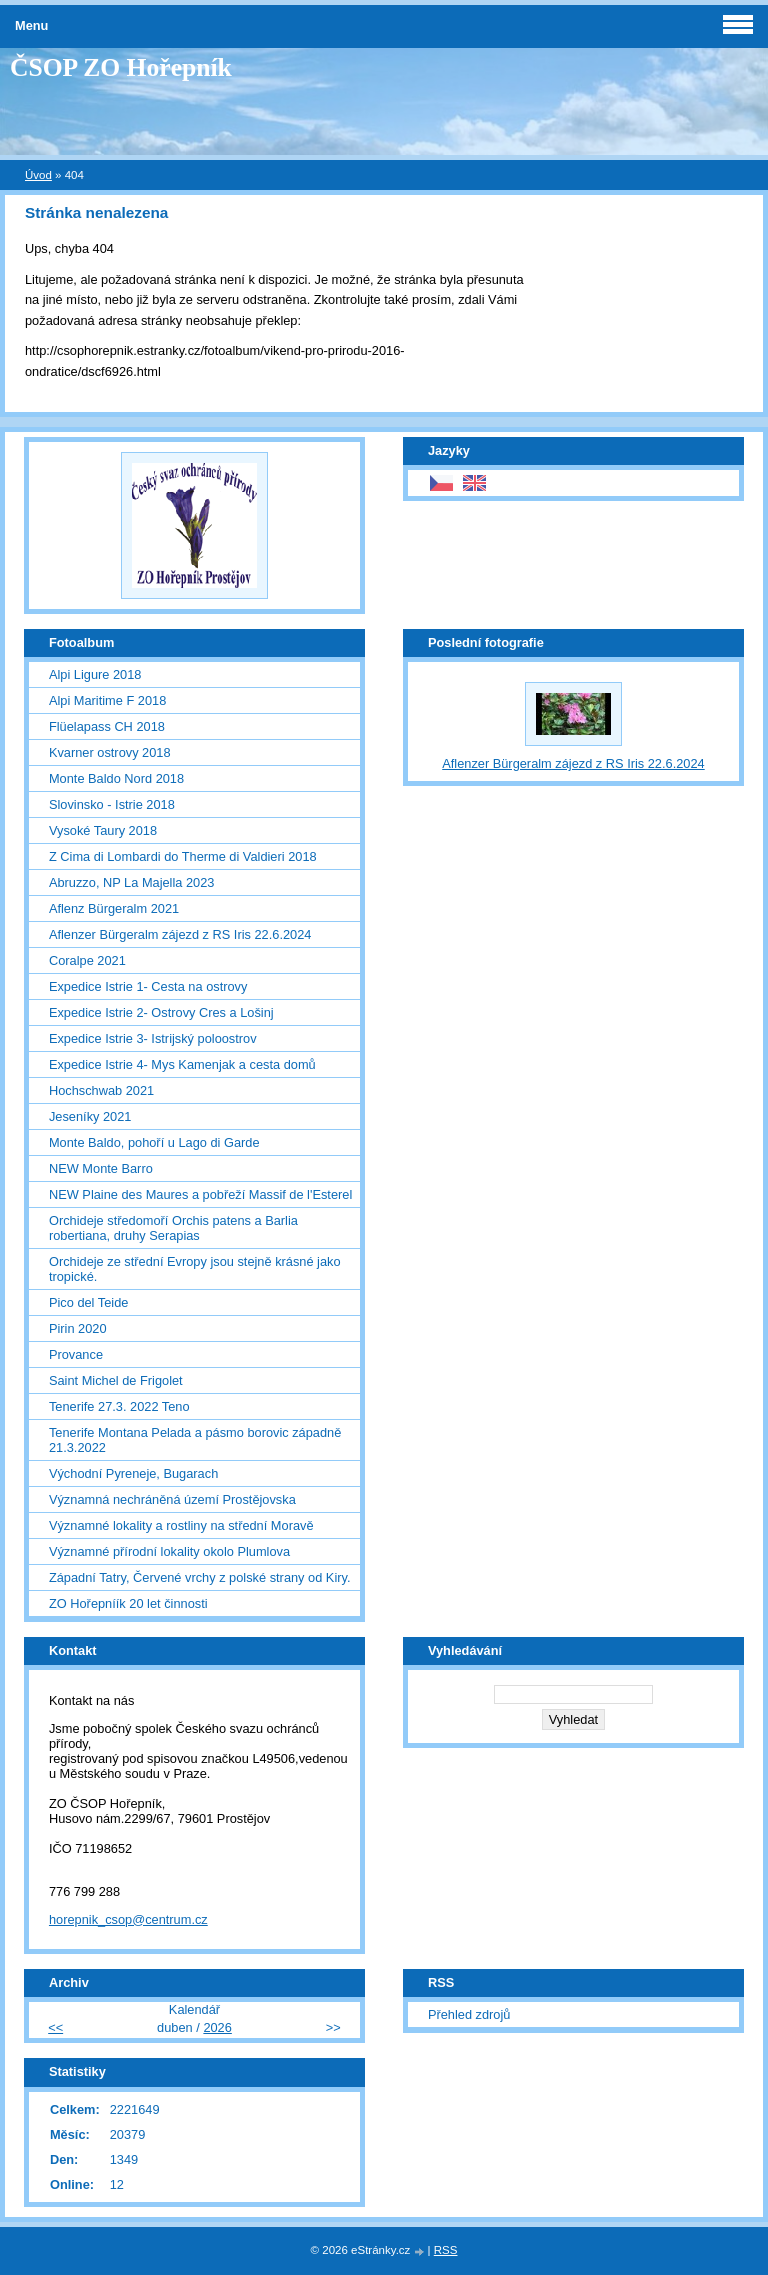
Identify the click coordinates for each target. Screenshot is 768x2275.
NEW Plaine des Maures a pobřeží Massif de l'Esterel (200, 1194)
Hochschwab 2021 (101, 1090)
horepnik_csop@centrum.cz (128, 1919)
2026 (217, 2027)
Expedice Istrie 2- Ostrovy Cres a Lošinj (161, 1012)
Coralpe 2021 (87, 960)
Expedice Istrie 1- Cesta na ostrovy (148, 986)
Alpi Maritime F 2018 (107, 700)
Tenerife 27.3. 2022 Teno (119, 1406)
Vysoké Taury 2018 (103, 830)
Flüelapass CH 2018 (107, 726)
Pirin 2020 (78, 1328)
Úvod (38, 175)
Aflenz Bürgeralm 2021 (114, 908)
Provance (76, 1354)
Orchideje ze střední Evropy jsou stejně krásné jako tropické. (195, 1269)
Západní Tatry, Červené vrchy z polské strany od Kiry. (200, 1577)
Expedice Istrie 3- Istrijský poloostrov (153, 1038)
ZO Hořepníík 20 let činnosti (128, 1603)
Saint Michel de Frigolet (116, 1380)
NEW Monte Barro (101, 1168)
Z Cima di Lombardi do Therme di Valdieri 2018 (183, 856)
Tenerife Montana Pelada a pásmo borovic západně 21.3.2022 (195, 1440)
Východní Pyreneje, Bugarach (133, 1473)
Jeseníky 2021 (90, 1116)
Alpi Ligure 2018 (95, 674)
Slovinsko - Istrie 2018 (112, 804)
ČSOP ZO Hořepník (121, 67)
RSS (446, 2250)
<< (55, 2027)
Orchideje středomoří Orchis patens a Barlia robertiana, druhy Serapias (173, 1228)
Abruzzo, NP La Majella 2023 (132, 882)
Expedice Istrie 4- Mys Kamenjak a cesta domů (182, 1064)
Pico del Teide (88, 1302)
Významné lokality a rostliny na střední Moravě (181, 1525)
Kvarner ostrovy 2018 (110, 752)
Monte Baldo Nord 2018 (116, 778)
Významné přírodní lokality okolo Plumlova (169, 1551)
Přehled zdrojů (469, 2014)
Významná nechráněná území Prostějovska (172, 1499)
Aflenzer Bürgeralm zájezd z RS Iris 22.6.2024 (180, 934)
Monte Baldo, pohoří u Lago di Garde (154, 1142)
